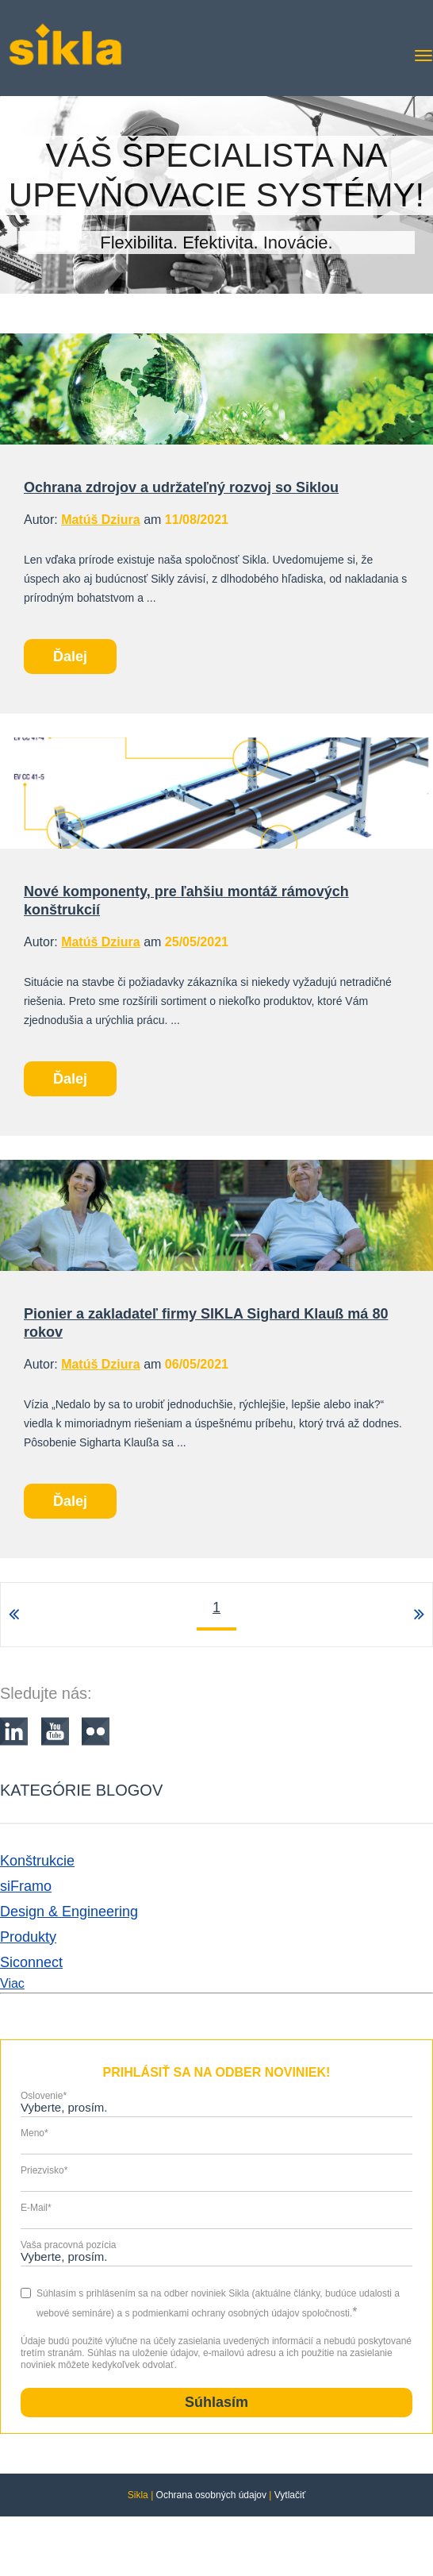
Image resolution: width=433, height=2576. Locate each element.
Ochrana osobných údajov (211, 2495)
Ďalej (70, 656)
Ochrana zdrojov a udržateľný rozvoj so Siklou (181, 487)
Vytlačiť (289, 2495)
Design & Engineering (69, 1911)
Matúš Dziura (100, 519)
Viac (12, 1983)
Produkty (28, 1937)
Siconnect (31, 1962)
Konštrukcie (37, 1861)
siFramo (26, 1886)
